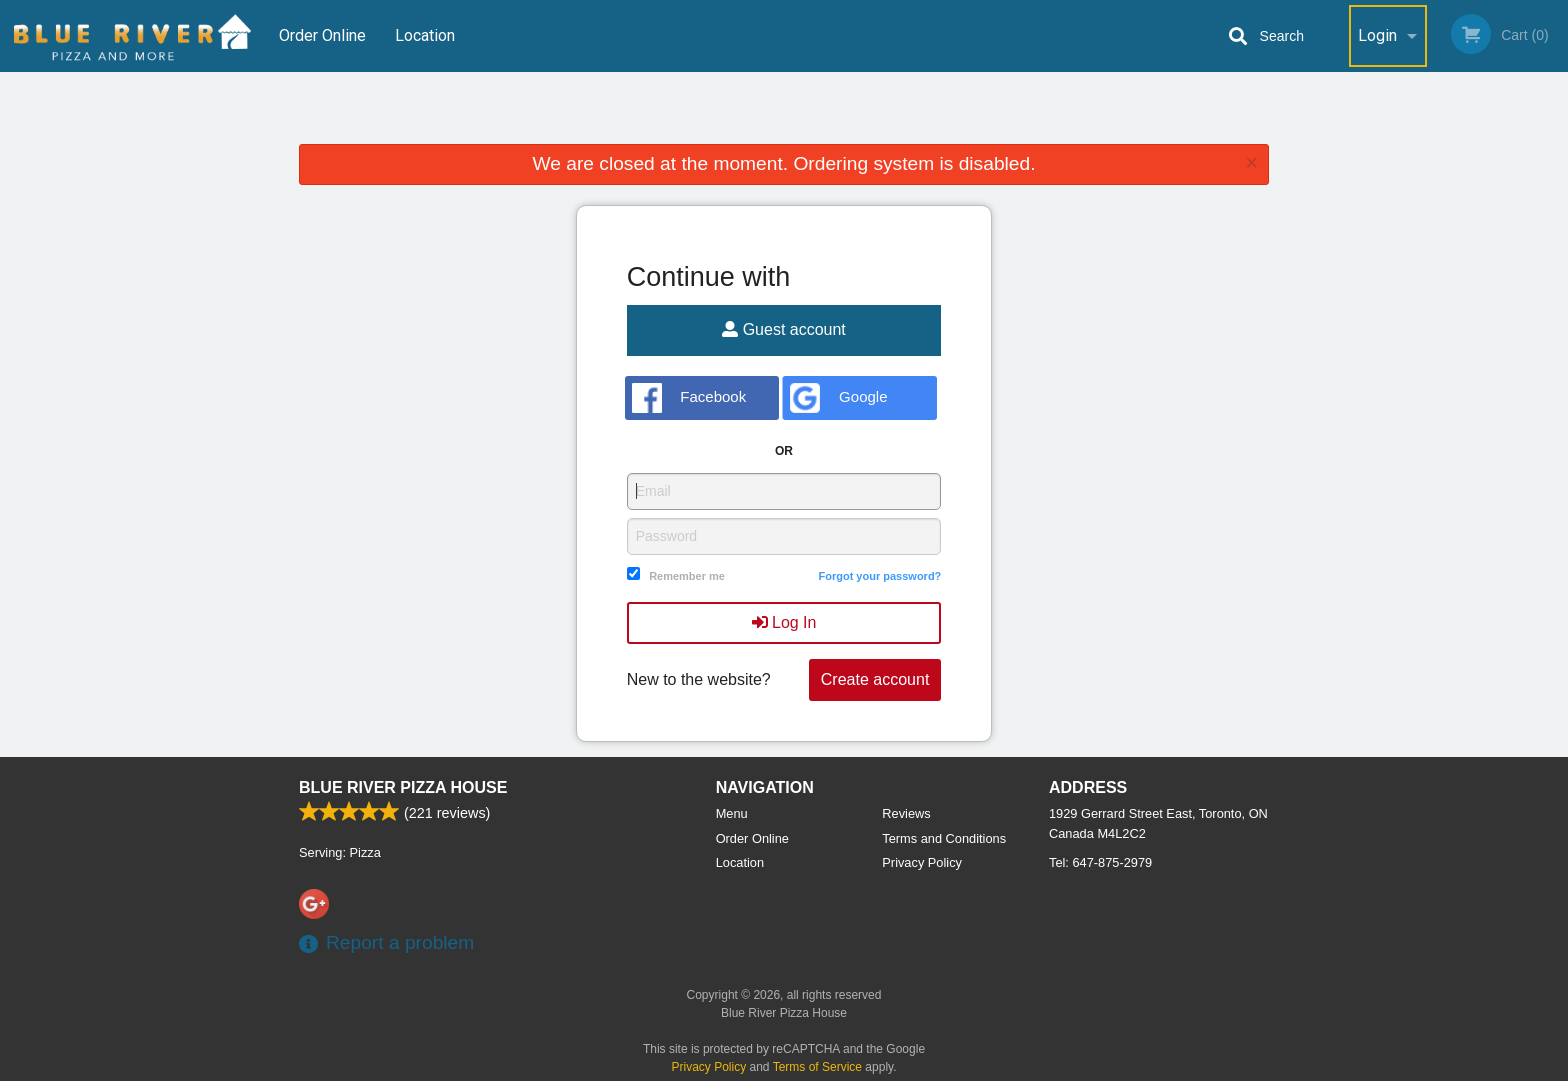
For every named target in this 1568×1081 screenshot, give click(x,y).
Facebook (689, 398)
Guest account (784, 329)
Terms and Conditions (944, 838)
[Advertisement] (784, 112)
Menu (732, 813)
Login (1377, 35)
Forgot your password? (879, 576)
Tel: (1100, 862)
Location (425, 35)
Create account (875, 679)
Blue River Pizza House (403, 787)
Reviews (906, 813)
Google (838, 398)
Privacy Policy (922, 862)
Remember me (687, 576)
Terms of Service (817, 1067)
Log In (784, 622)
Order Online (322, 35)
